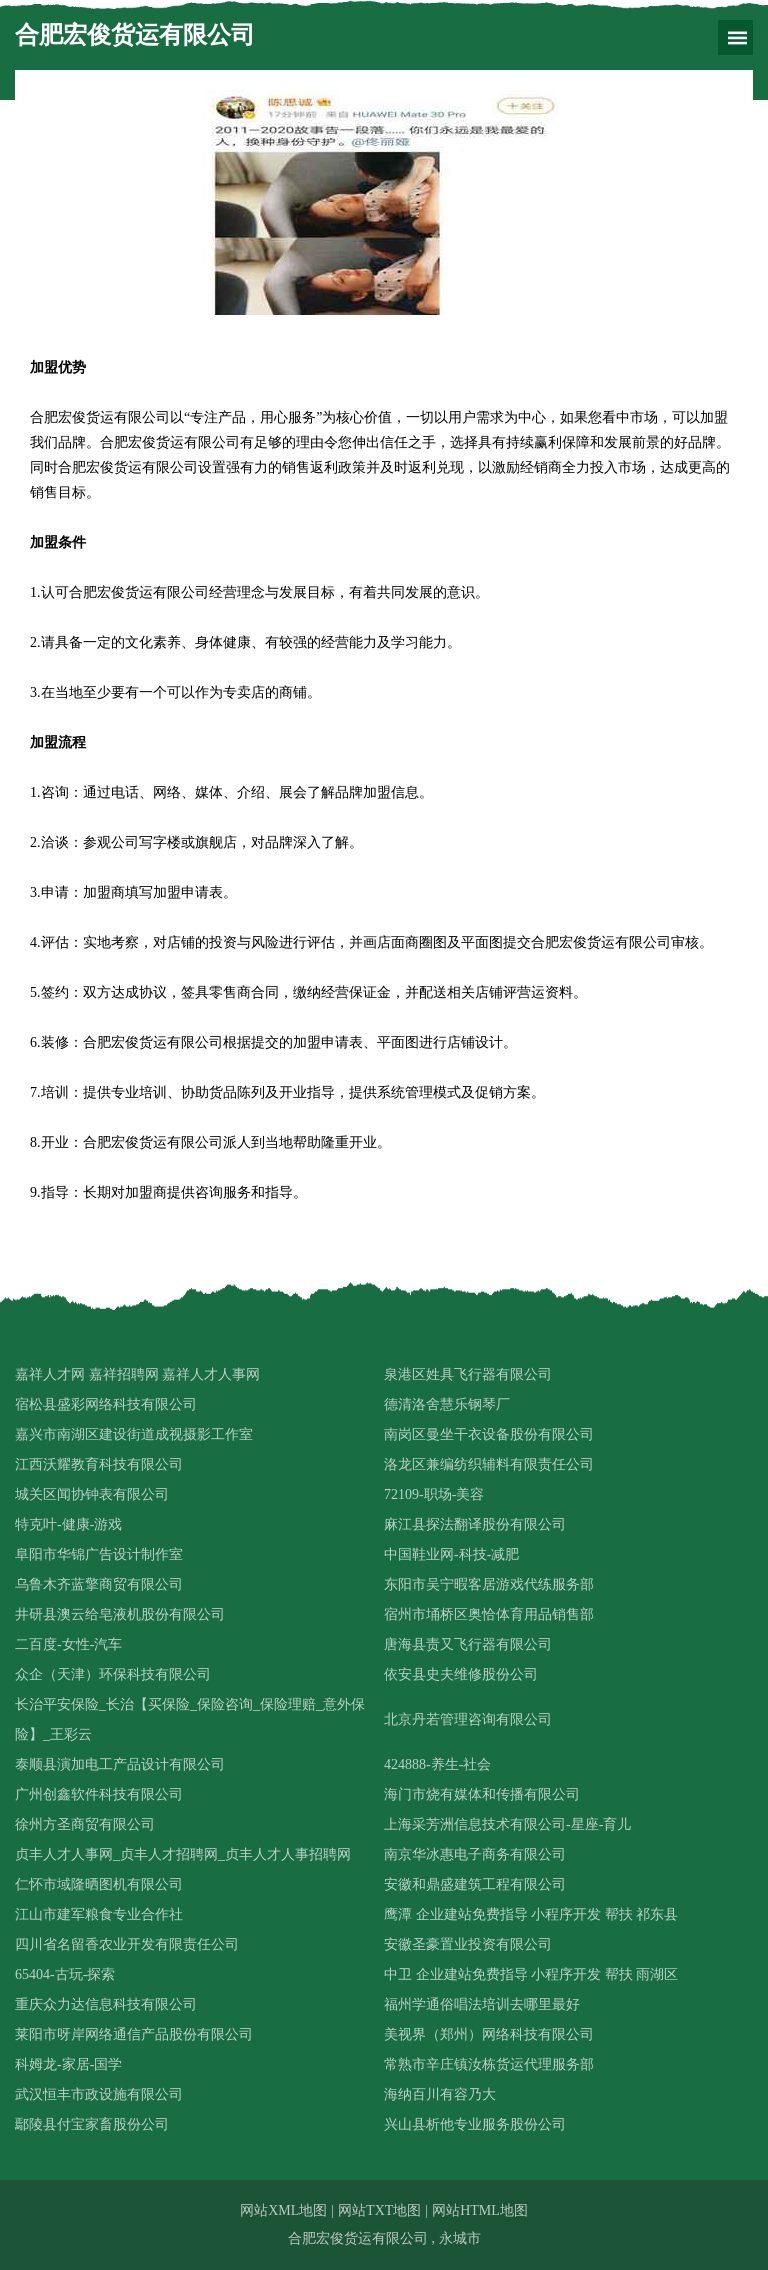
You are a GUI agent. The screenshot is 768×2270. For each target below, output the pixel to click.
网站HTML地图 (480, 2210)
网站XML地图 (283, 2210)
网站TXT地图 (379, 2210)
